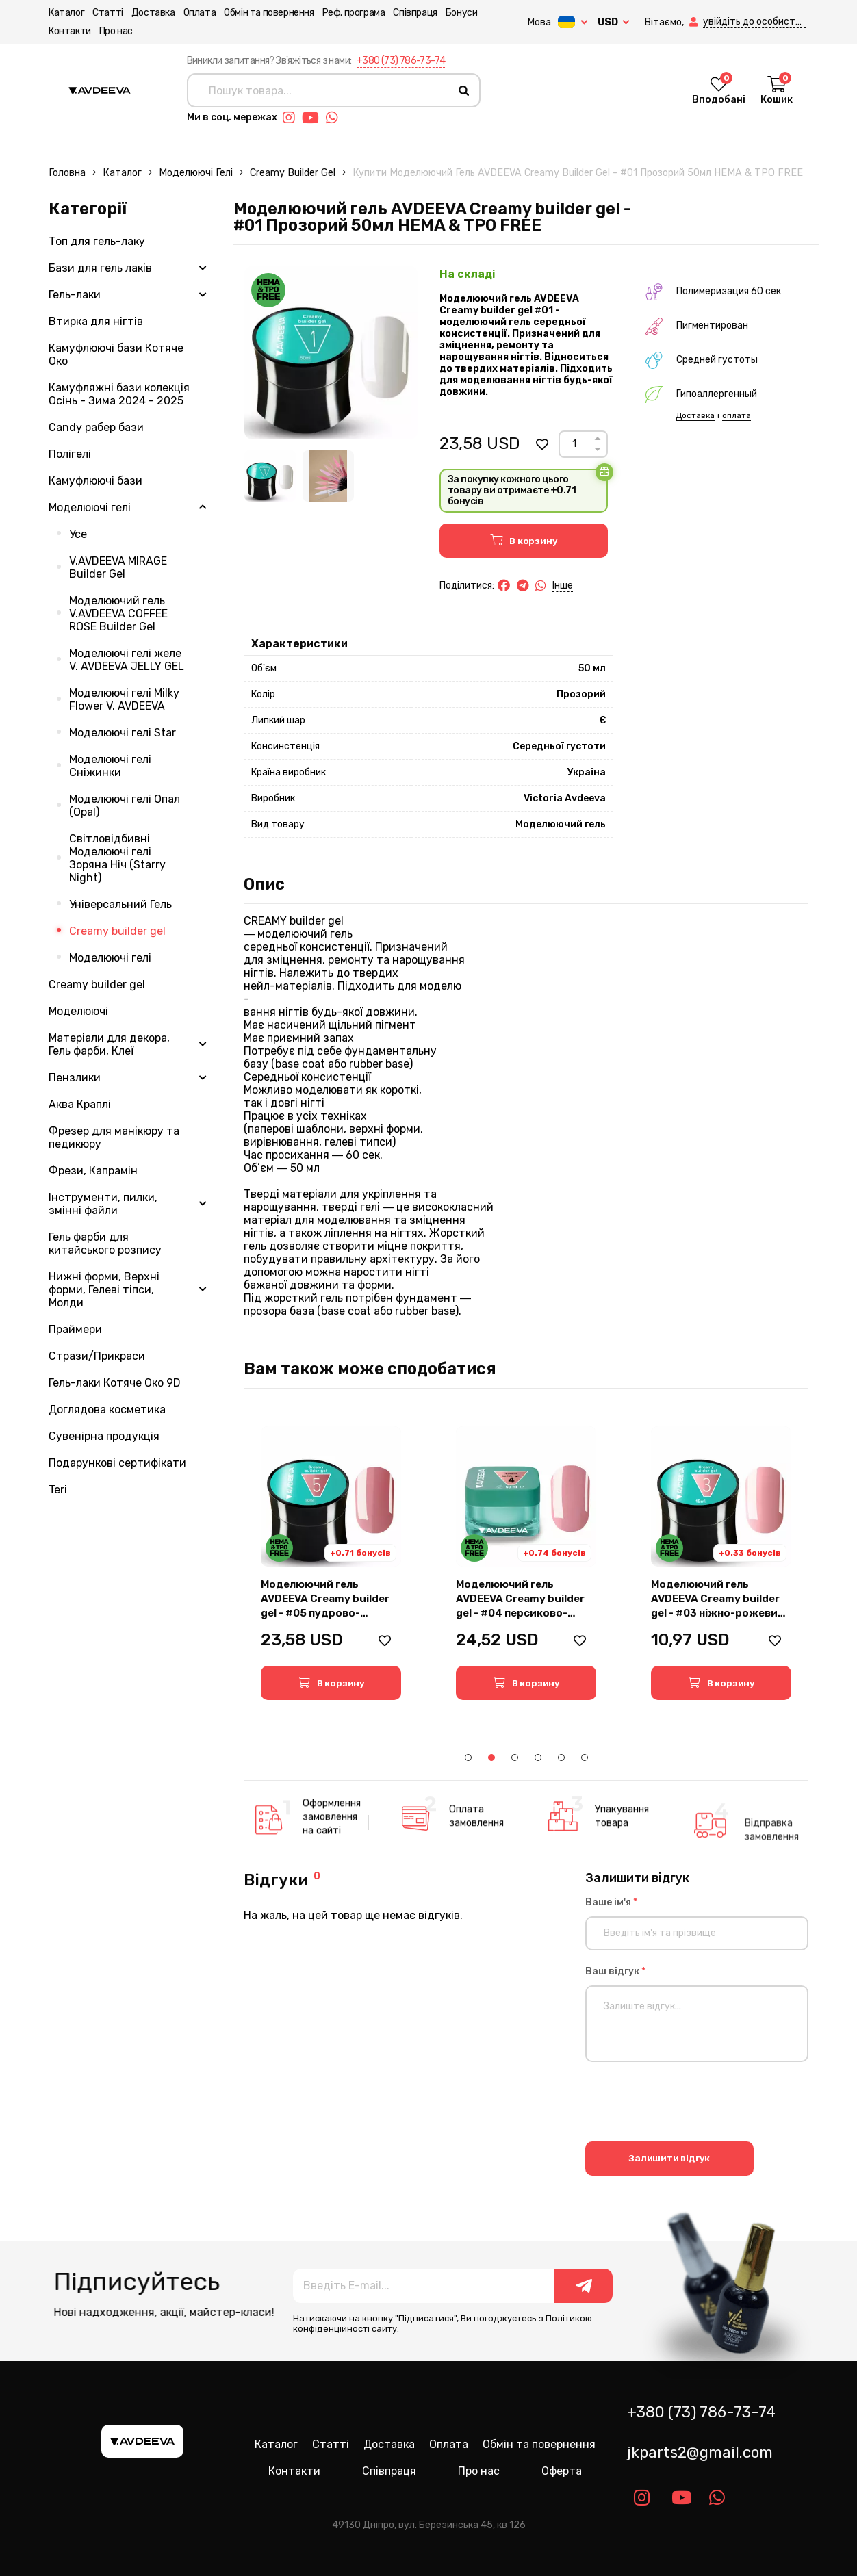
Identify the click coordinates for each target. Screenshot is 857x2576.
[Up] (597, 438)
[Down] (597, 449)
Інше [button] (562, 585)
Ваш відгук (615, 1971)
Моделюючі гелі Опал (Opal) (124, 806)
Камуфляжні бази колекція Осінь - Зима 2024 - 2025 (119, 394)
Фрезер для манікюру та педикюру (114, 1137)
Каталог (66, 12)
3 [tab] (514, 1757)
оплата (736, 415)
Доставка (153, 12)
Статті (107, 12)
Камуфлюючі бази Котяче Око (116, 355)
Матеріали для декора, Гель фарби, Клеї (109, 1044)
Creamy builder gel (292, 173)
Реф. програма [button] (353, 12)
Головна (67, 173)
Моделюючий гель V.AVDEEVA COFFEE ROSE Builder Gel (118, 613)
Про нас (116, 31)
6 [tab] (584, 1757)
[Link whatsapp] (335, 117)
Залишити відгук (669, 2158)
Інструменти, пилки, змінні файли (103, 1204)
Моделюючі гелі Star (122, 732)
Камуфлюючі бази (95, 480)
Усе (78, 534)
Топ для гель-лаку (97, 241)
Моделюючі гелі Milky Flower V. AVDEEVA (124, 699)
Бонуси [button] (462, 12)
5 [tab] (561, 1757)
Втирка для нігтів (96, 321)
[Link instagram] (292, 117)
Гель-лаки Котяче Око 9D (115, 1382)
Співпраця (415, 12)
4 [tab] (538, 1757)
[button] (694, 22)
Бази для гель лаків (100, 267)
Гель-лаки (75, 294)
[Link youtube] (314, 117)
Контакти (70, 31)
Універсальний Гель (120, 904)
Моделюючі (78, 1011)
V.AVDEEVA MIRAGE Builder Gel (118, 567)
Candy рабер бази (96, 427)
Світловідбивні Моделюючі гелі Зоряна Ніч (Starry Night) (117, 858)
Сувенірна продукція (104, 1436)
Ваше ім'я (611, 1902)
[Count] (574, 444)
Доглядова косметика (107, 1409)
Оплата (199, 12)
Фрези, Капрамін (93, 1170)
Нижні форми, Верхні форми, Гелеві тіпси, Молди (104, 1289)
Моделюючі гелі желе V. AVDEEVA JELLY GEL (126, 660)
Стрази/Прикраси (97, 1356)
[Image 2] (328, 476)
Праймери (75, 1329)
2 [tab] (491, 1757)
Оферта (561, 2470)
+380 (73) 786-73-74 (401, 60)
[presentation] (689, 2103)
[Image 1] (270, 476)
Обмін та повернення (269, 12)
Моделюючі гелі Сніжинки (110, 766)
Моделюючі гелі (196, 173)
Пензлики (75, 1077)
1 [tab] (468, 1757)
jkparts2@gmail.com (700, 2452)
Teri (58, 1489)
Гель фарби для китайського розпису (105, 1244)
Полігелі (70, 454)
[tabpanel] (331, 1563)
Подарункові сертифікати (117, 1462)
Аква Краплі (80, 1104)
